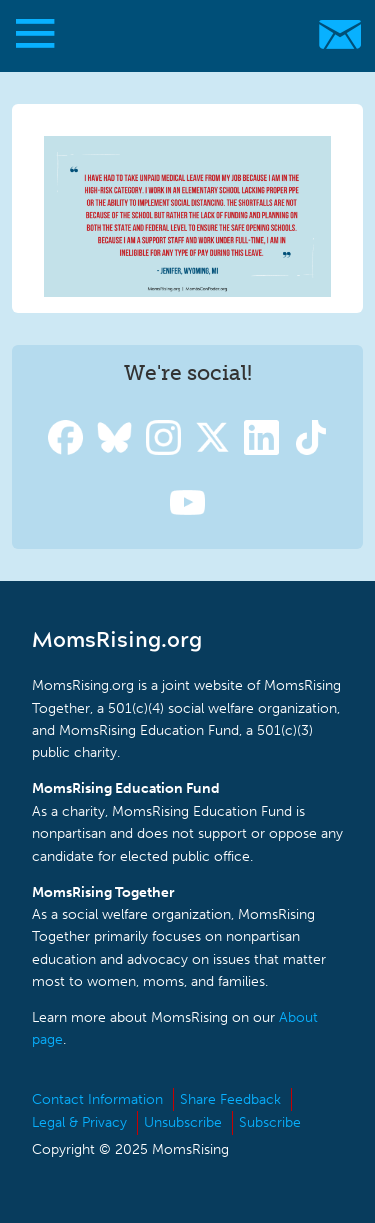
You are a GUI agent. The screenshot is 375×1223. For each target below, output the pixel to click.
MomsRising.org (177, 34)
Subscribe (270, 1122)
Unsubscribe (183, 1122)
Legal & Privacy (79, 1122)
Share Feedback (230, 1099)
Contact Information (97, 1099)
